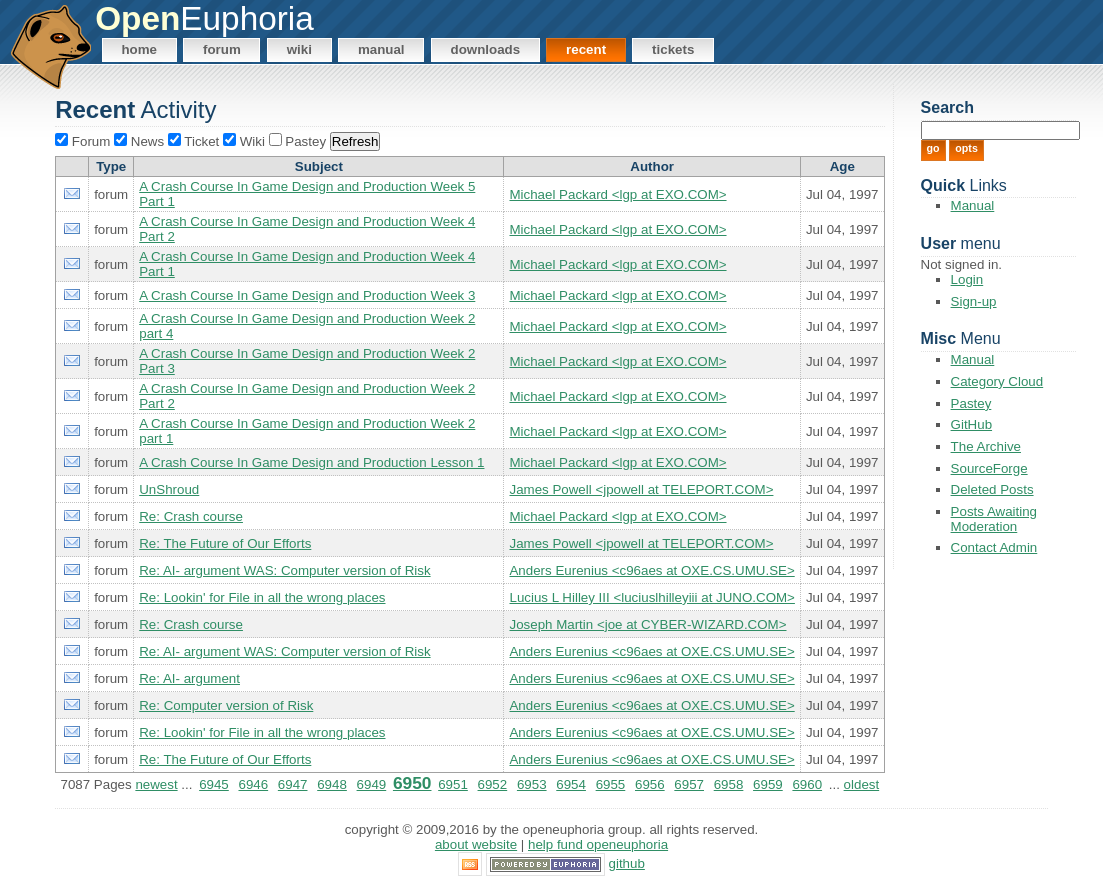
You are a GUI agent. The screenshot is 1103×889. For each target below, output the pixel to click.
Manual (381, 49)
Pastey (971, 403)
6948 (332, 784)
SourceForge (989, 468)
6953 (532, 784)
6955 (611, 784)
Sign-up (974, 301)
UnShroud (169, 489)
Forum (222, 49)
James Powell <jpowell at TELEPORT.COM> (641, 489)
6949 (372, 784)
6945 (214, 784)
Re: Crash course (191, 516)
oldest (862, 784)
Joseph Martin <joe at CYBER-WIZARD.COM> (647, 624)
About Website (476, 844)
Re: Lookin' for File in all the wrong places (262, 597)
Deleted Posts (992, 489)
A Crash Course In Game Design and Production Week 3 (307, 295)
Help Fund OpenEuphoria (598, 844)
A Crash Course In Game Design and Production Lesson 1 (311, 462)
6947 (293, 784)
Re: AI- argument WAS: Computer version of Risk (284, 570)
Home (139, 49)
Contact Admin (994, 547)
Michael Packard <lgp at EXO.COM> (617, 194)
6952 (493, 784)
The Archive (986, 446)
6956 (650, 784)
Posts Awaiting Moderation (994, 519)
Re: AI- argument (189, 678)
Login (967, 279)
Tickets (673, 49)
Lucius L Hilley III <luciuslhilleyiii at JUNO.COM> (651, 597)
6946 (253, 784)
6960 (807, 784)
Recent (586, 49)
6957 (689, 784)
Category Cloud (997, 381)
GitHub (971, 424)
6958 (729, 784)
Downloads (486, 49)
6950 (412, 783)
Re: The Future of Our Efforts (225, 543)
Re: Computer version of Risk (226, 705)
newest (156, 784)
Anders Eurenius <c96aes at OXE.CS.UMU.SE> (651, 570)
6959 (768, 784)
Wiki (299, 49)
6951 (453, 784)
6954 (571, 784)
